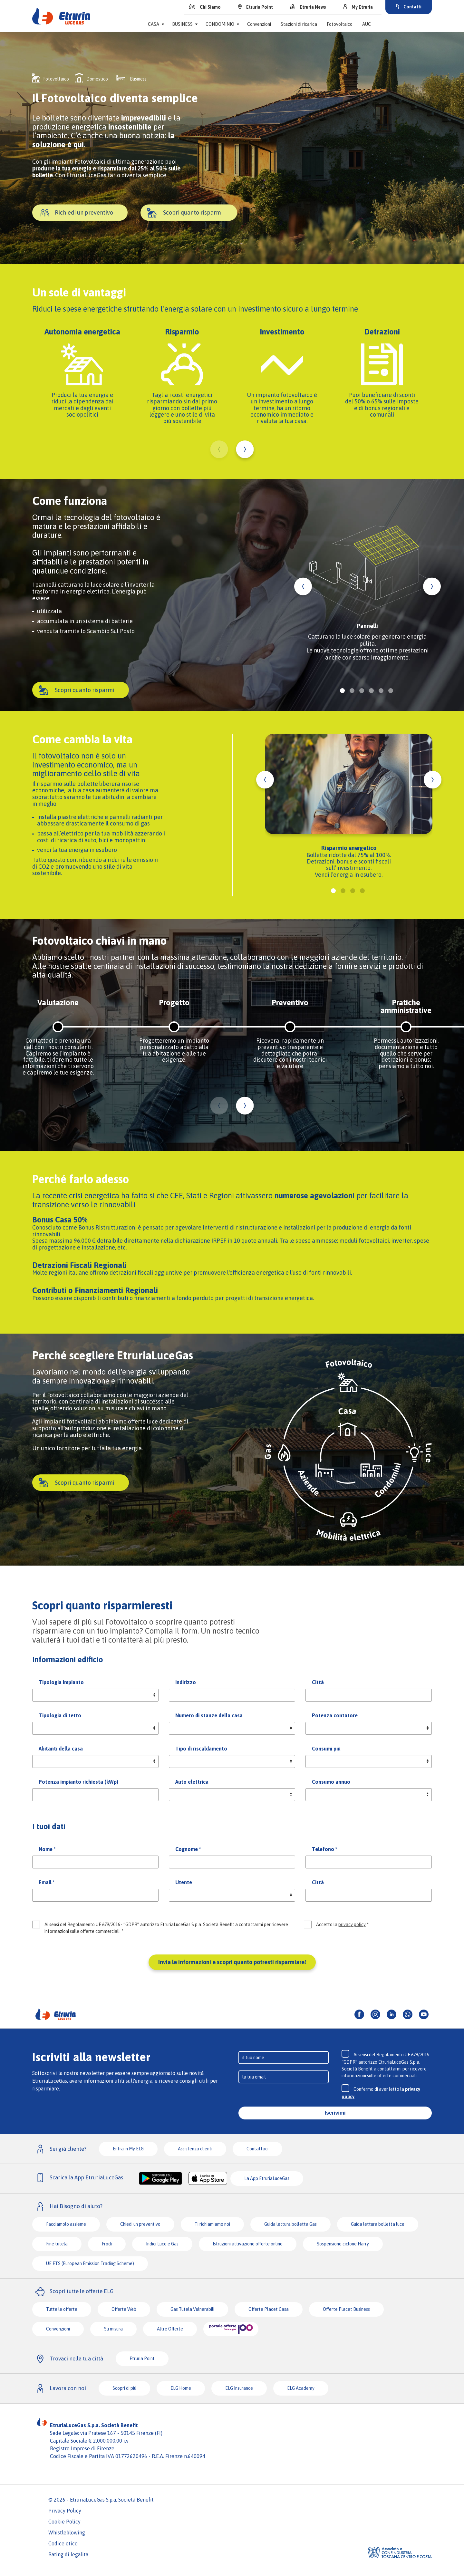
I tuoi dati (48, 1826)
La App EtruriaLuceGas (266, 2178)
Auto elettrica (191, 1782)
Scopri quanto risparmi (193, 212)
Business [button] (182, 24)
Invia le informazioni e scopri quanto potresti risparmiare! (232, 1962)
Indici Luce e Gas (162, 2243)
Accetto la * (342, 1924)
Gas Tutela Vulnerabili (192, 2309)
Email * (46, 1882)
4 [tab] (371, 690)
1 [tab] (342, 690)
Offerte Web (123, 2309)
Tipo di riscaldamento (201, 1748)
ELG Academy (300, 2388)
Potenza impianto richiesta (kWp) (78, 1782)
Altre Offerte (170, 2328)
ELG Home (180, 2388)
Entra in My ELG (128, 2148)
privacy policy (352, 1924)
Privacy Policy (64, 2510)
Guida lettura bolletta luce (377, 2224)
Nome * (47, 1849)
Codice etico (63, 2543)
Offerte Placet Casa (268, 2309)
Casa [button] (153, 24)
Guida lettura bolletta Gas (290, 2224)
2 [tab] (352, 690)
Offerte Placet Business (346, 2309)
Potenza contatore (335, 1715)
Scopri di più (124, 2388)
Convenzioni (259, 24)
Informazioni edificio (67, 1659)
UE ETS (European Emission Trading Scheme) (90, 2263)
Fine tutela (57, 2243)
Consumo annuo (331, 1782)
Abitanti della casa (61, 1748)
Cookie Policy (64, 2521)
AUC (366, 24)
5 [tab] (381, 690)
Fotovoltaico (340, 24)
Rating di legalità (68, 2554)
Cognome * (188, 1849)
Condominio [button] (220, 24)
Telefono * (324, 1849)
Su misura (113, 2328)
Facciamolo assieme (66, 2224)
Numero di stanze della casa (209, 1715)
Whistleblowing (66, 2532)
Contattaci (257, 2148)
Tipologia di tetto (60, 1715)
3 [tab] (361, 690)
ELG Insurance (239, 2388)
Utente (183, 1882)
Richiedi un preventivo (84, 212)
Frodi (107, 2243)
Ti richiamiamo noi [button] (212, 2224)
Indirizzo (185, 1682)
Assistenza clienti (195, 2148)
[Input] (283, 2057)
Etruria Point (142, 2358)
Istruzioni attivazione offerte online (248, 2243)
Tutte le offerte (61, 2309)
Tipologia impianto (61, 1682)
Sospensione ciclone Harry (343, 2243)
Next (245, 449)
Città (318, 1682)
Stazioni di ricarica (299, 24)
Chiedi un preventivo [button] (140, 2224)
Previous (219, 449)
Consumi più (326, 1748)
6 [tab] (390, 690)
